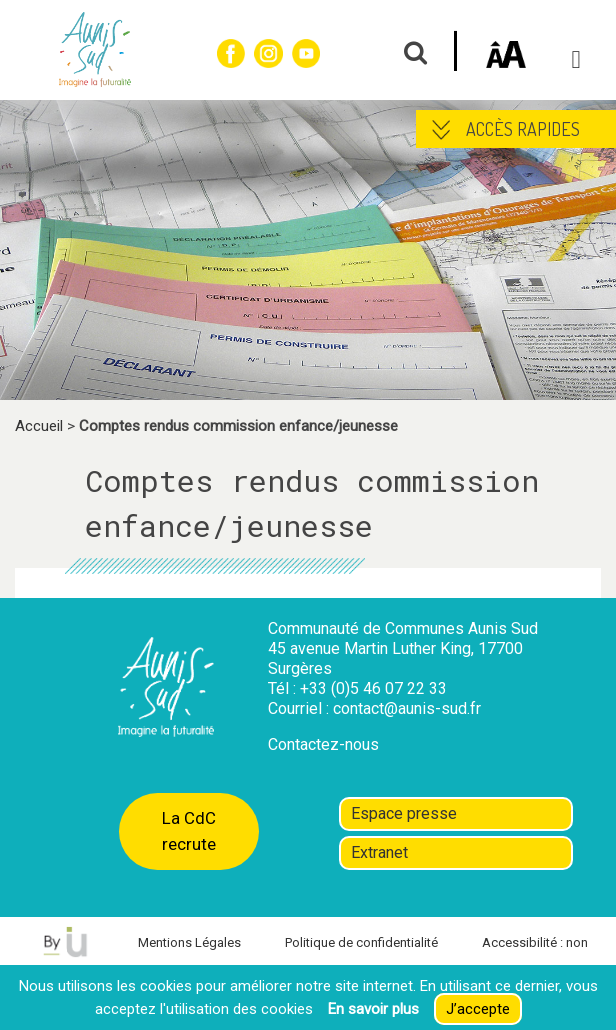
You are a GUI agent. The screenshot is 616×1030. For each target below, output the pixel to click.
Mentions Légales (189, 942)
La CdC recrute (189, 830)
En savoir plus (373, 1009)
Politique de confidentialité (361, 942)
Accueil (39, 426)
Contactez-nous (323, 744)
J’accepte (478, 1009)
